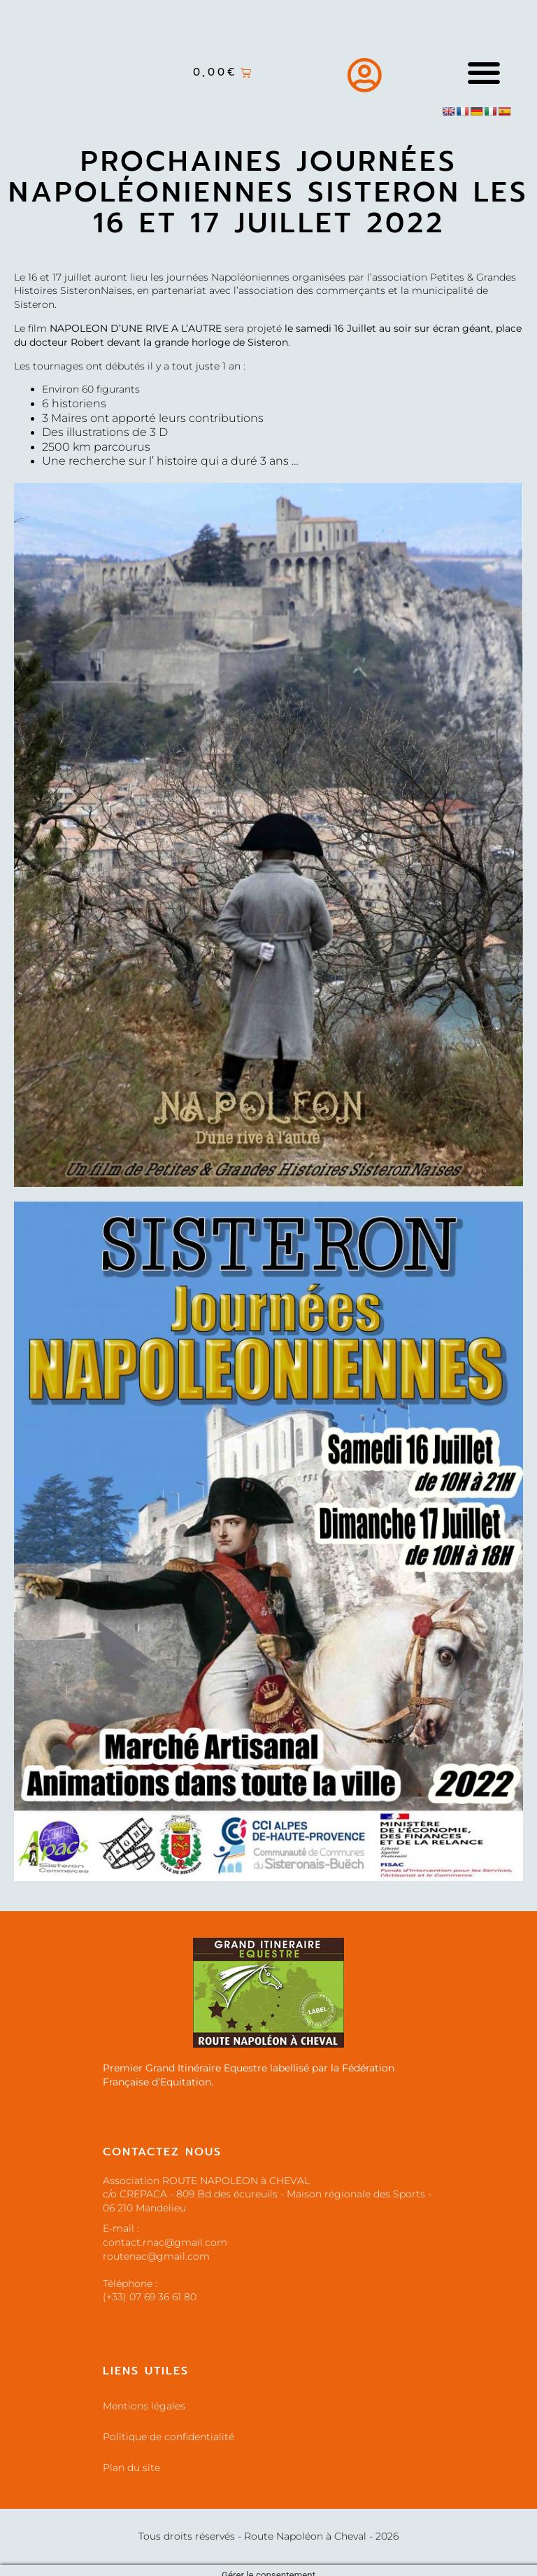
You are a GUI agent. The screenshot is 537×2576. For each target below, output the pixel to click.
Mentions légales (144, 2406)
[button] (484, 72)
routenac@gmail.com (156, 2310)
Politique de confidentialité (168, 2436)
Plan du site (131, 2467)
